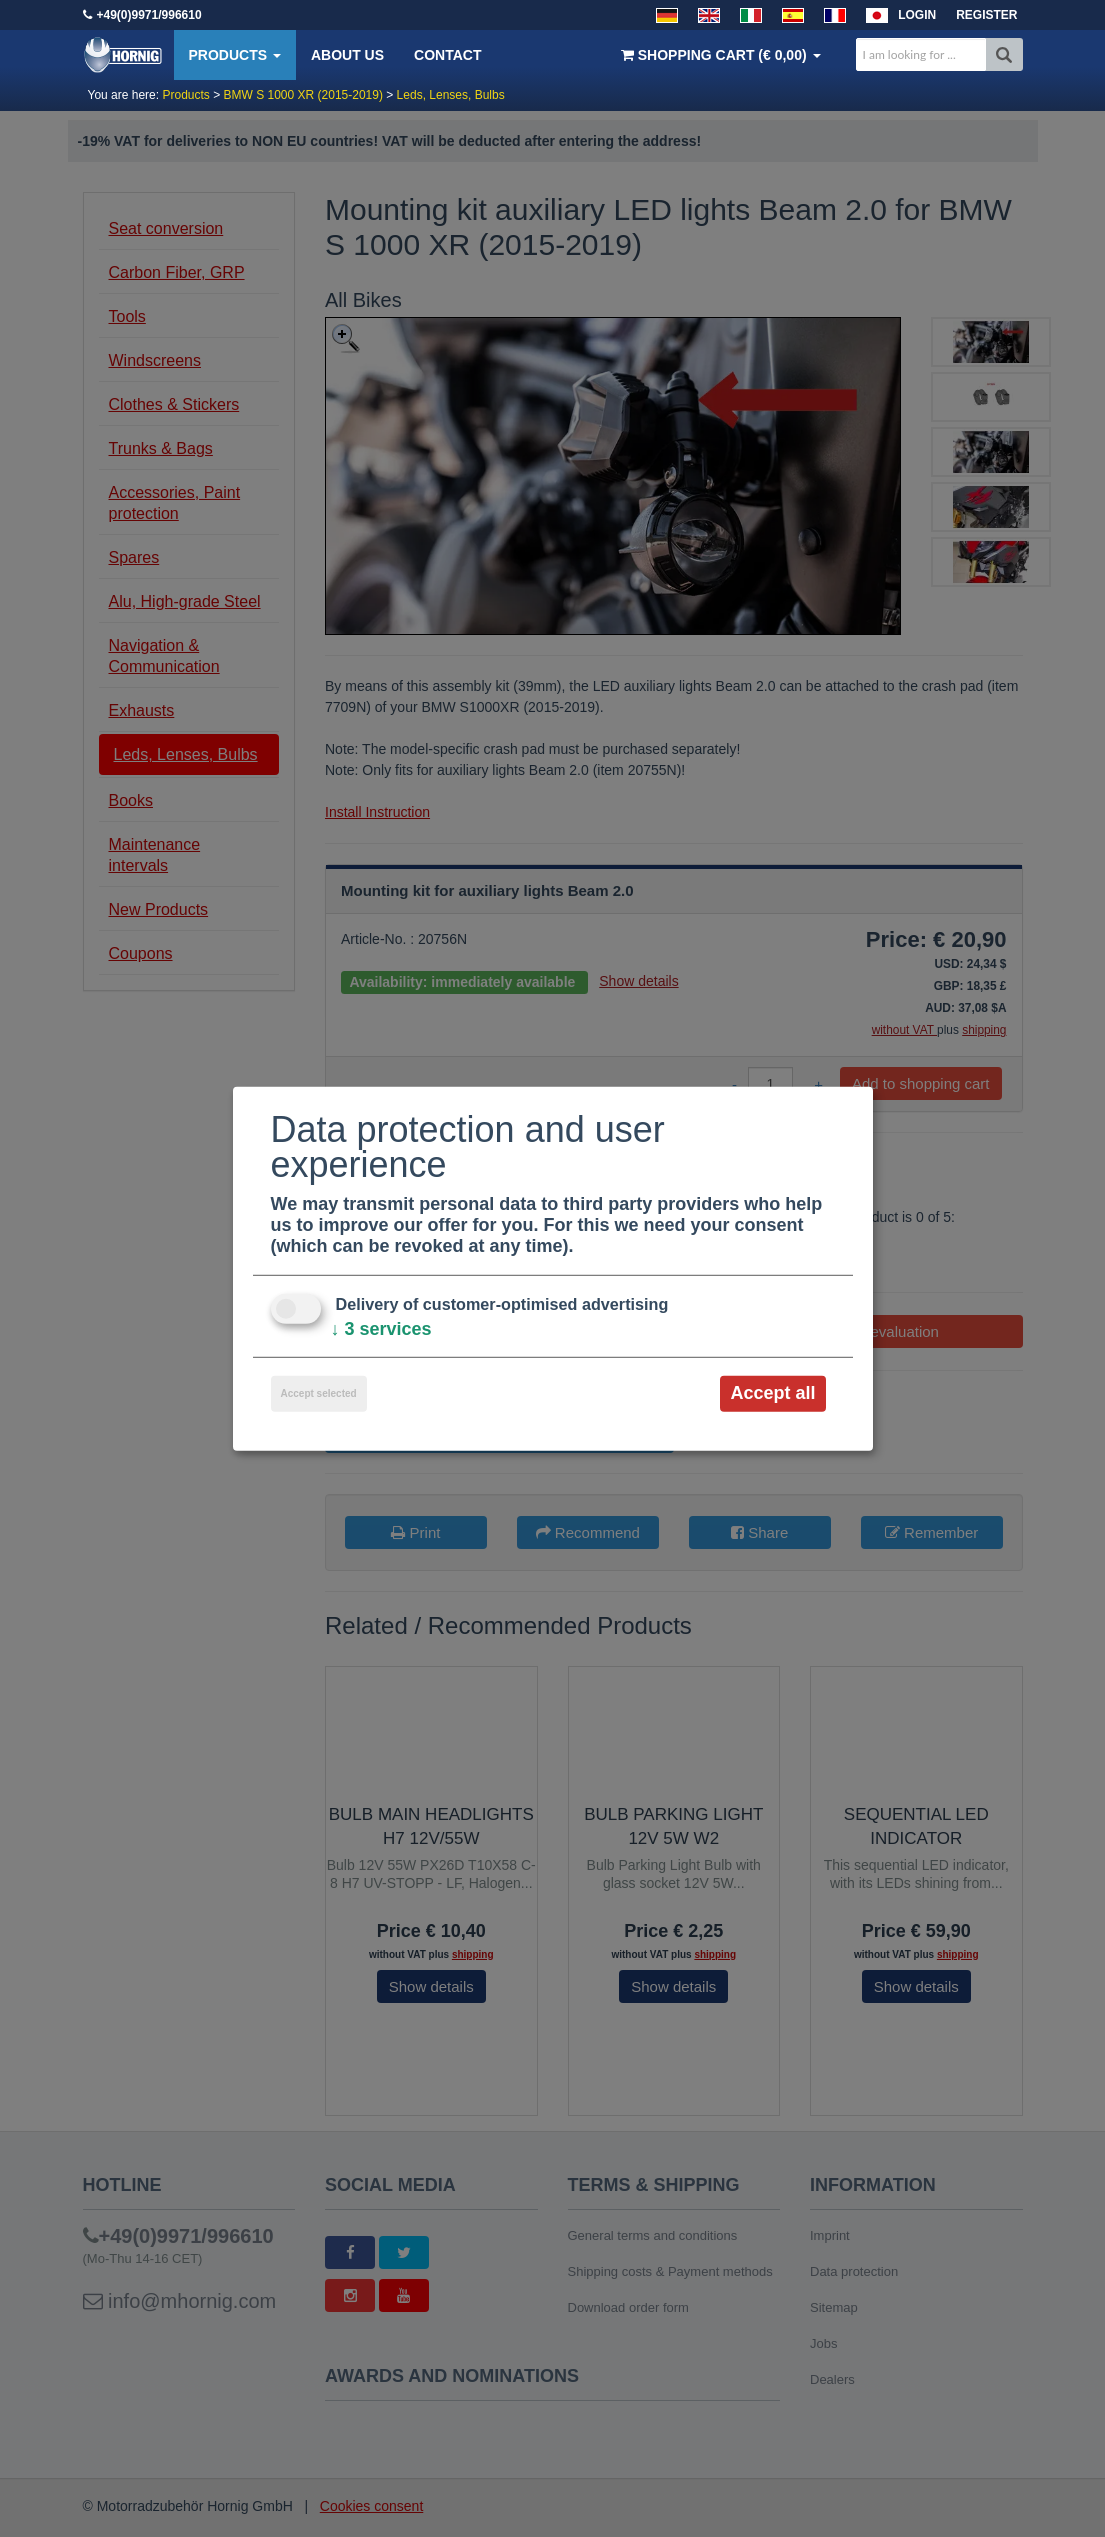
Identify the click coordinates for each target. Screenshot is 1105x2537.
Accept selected (319, 1393)
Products (235, 55)
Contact (447, 55)
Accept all (772, 1393)
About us (347, 55)
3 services (381, 1329)
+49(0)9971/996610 (149, 15)
